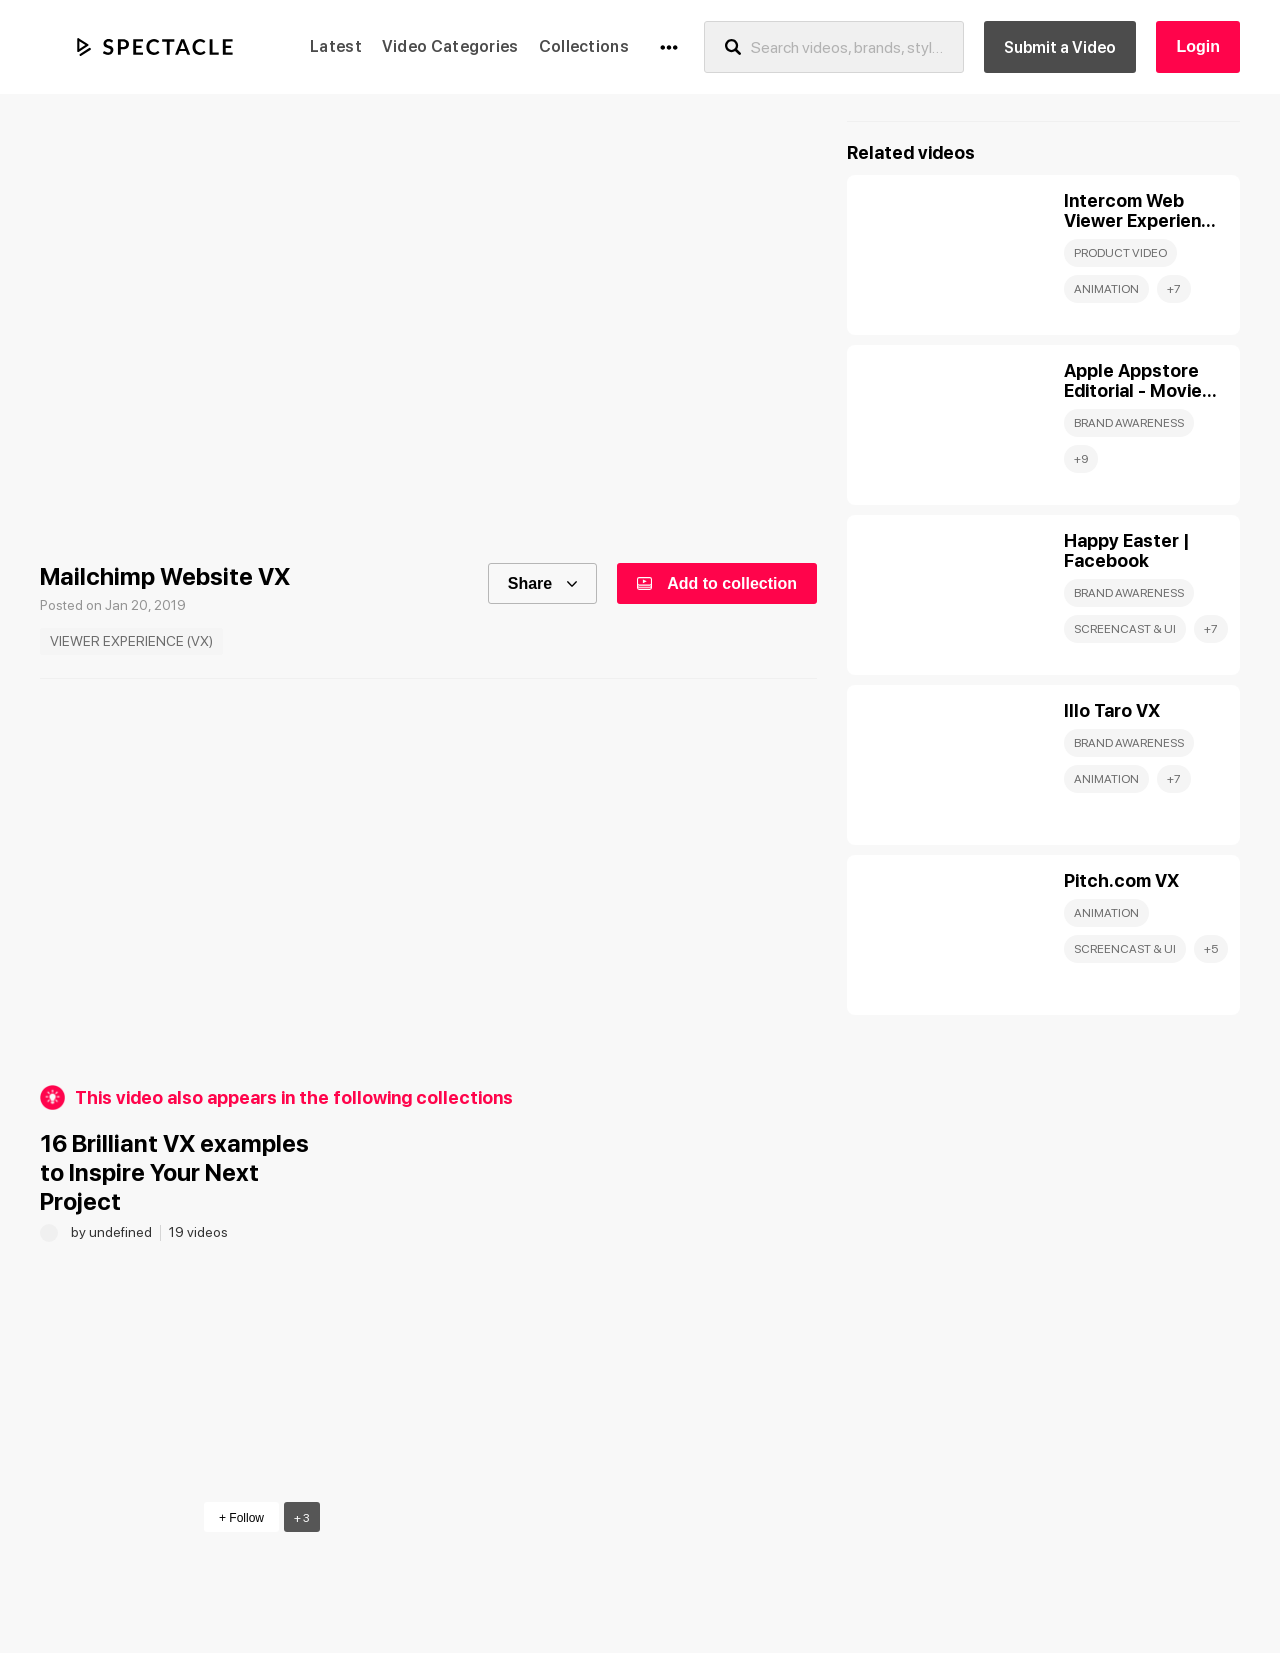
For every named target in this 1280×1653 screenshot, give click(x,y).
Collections (584, 46)
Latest (336, 46)
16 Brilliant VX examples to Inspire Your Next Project (174, 1172)
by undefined (113, 1232)
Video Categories (450, 46)
